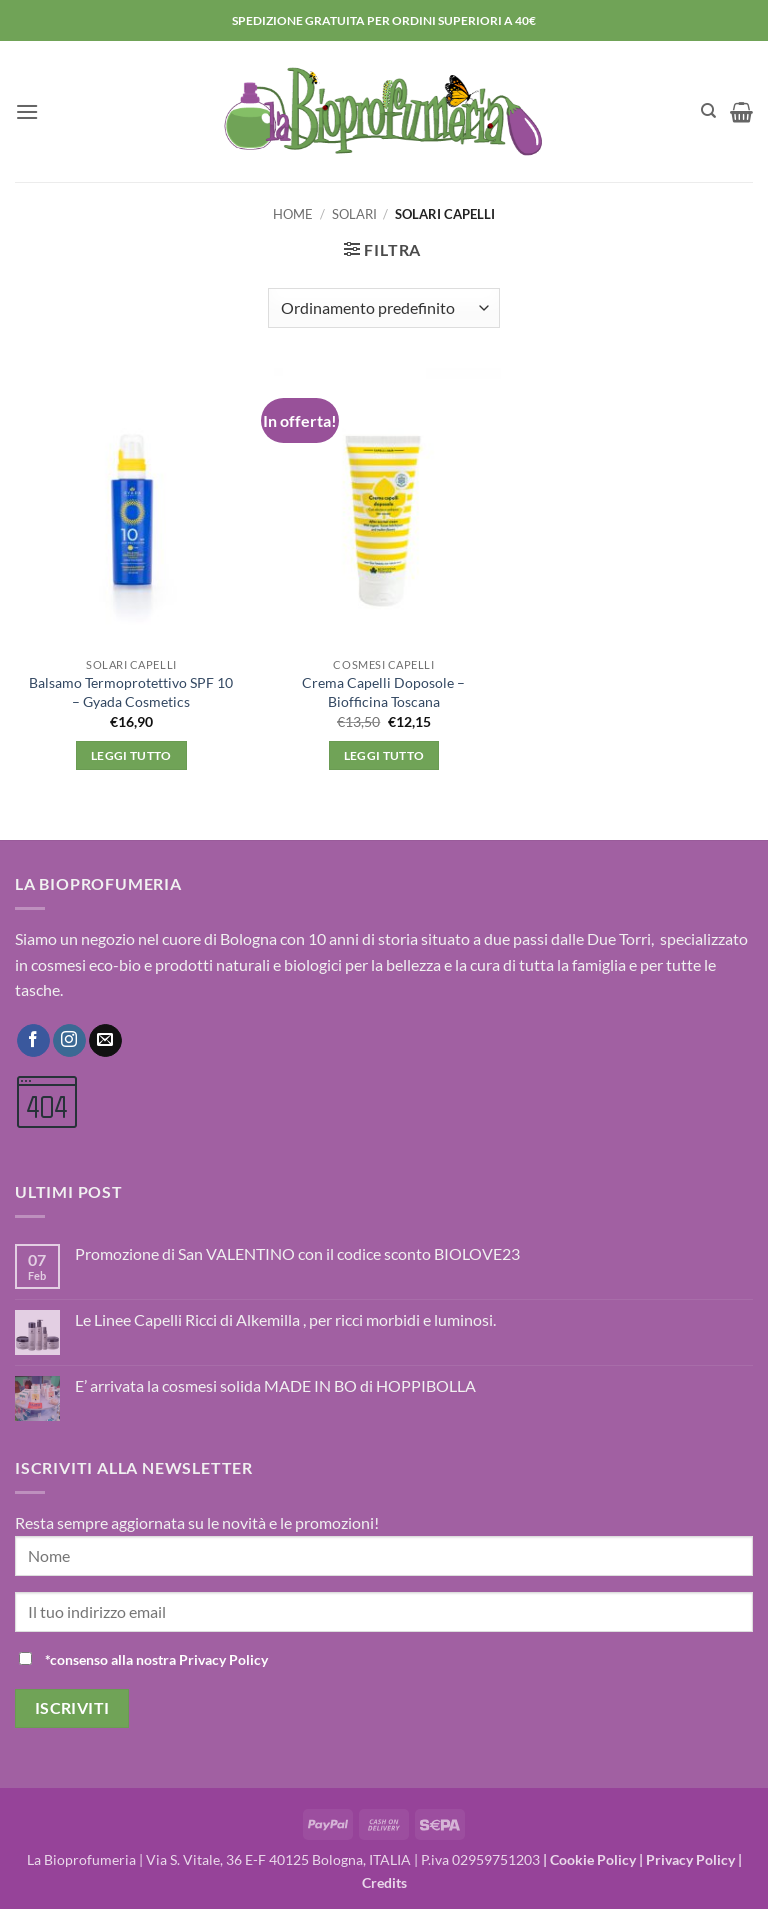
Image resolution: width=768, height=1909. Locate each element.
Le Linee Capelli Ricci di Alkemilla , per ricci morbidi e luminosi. (285, 1319)
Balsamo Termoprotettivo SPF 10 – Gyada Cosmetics (131, 692)
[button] (27, 111)
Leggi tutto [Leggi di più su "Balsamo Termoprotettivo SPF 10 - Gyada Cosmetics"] (131, 755)
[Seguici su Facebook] (33, 1041)
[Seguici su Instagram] (69, 1041)
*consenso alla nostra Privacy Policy (156, 1659)
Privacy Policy (690, 1859)
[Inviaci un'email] (105, 1041)
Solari (354, 214)
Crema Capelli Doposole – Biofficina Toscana (383, 692)
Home (293, 214)
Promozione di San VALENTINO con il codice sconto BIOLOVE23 (297, 1253)
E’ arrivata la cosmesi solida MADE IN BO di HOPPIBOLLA (275, 1385)
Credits (384, 1882)
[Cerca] (708, 111)
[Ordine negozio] (383, 308)
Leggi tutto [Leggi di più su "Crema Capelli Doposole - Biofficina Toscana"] (384, 755)
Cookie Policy (593, 1859)
